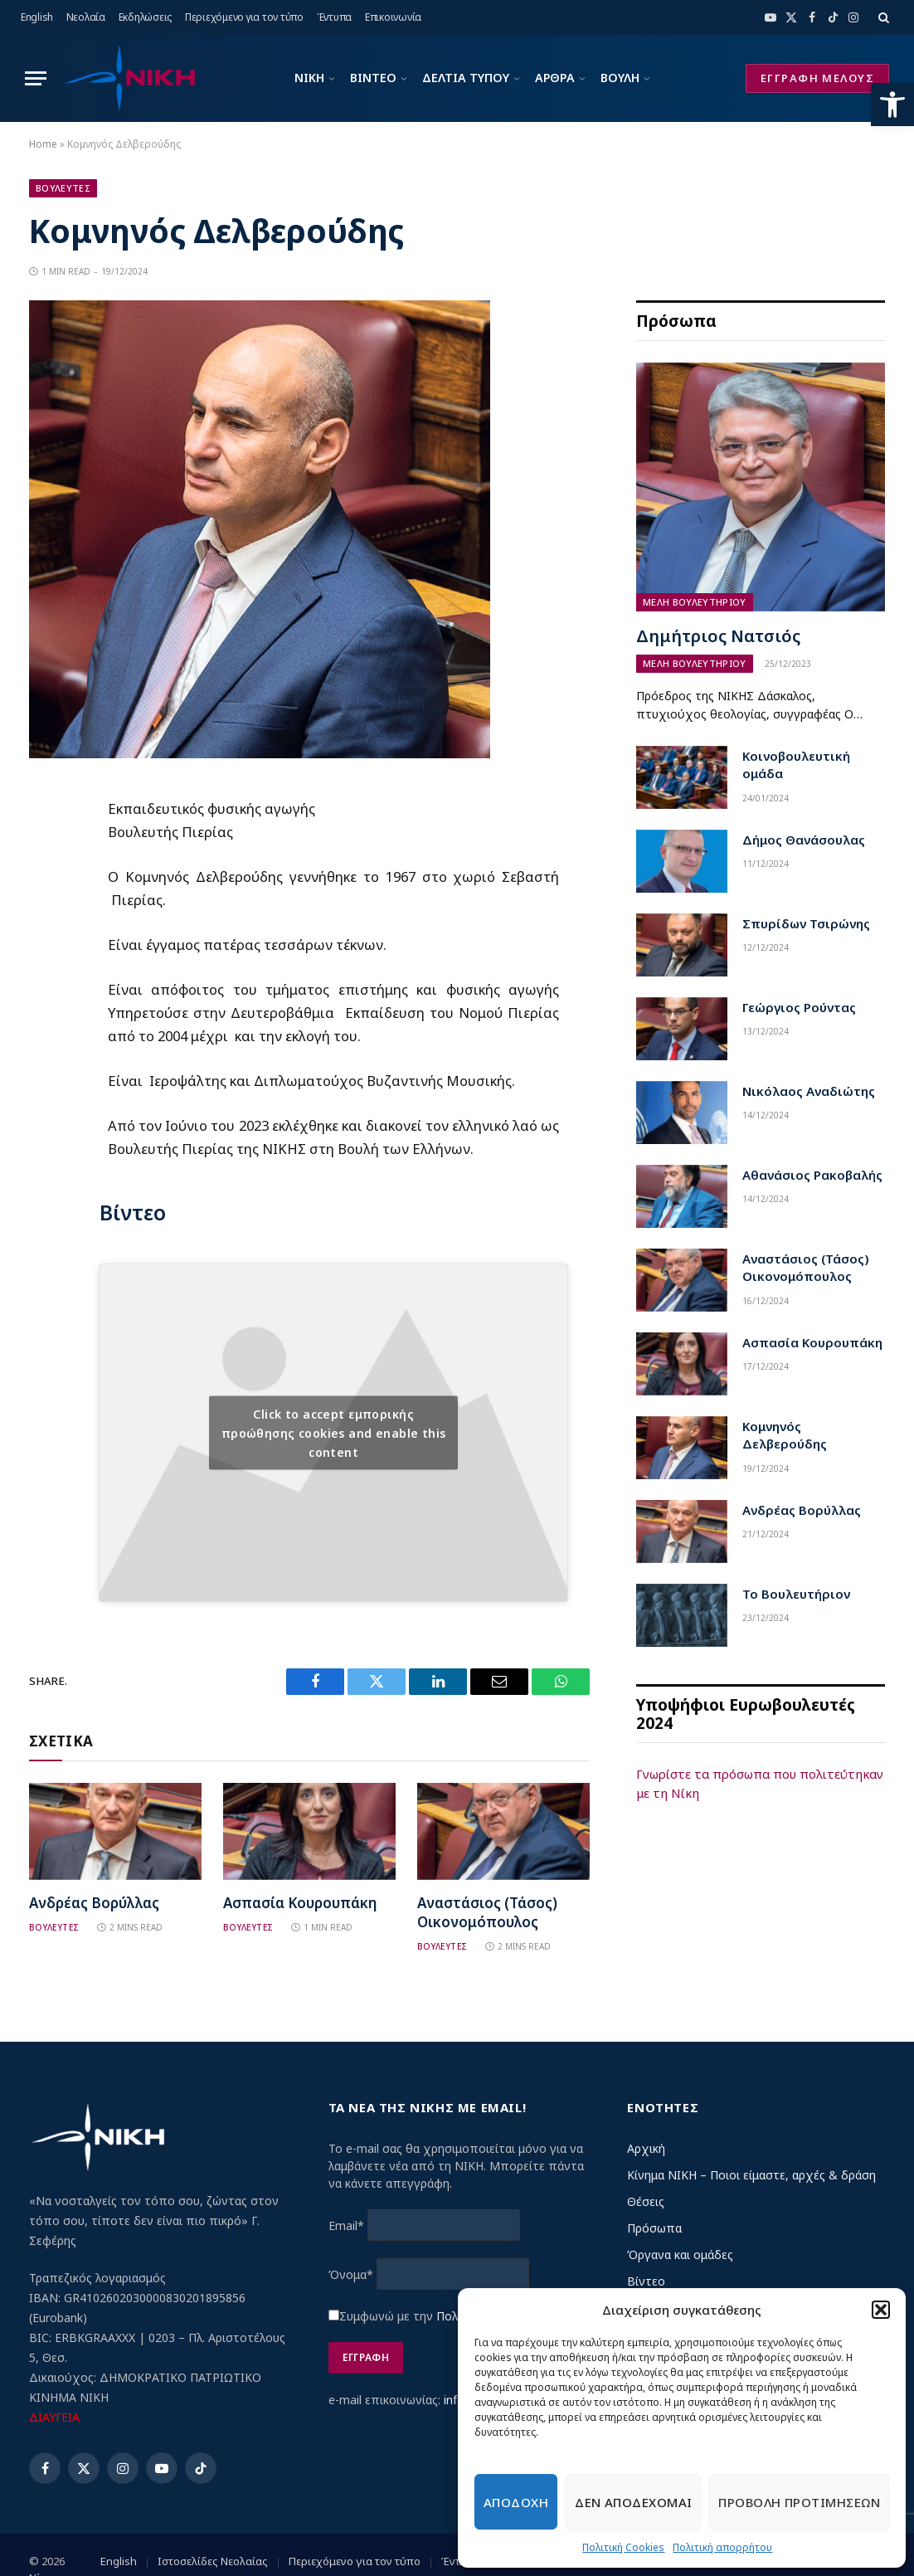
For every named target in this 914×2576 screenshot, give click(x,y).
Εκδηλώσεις (146, 17)
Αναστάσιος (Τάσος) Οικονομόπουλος (487, 1912)
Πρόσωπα (654, 2228)
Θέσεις (645, 2201)
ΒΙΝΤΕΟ (373, 77)
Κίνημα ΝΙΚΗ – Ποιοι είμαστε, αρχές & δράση (751, 2175)
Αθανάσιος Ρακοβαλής (812, 1174)
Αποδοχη (516, 2502)
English (37, 17)
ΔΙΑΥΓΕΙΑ (54, 2417)
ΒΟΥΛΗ (619, 77)
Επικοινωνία (393, 17)
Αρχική (646, 2148)
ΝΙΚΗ (309, 77)
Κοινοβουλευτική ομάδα (796, 764)
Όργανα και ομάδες (680, 2254)
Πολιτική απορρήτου (722, 2547)
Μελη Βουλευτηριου (694, 602)
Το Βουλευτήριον (796, 1593)
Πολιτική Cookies (623, 2547)
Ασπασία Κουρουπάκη (300, 1902)
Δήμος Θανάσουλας (803, 839)
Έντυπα (334, 17)
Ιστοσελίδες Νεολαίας (213, 2561)
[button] (892, 104)
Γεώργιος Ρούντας (799, 1007)
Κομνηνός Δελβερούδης (784, 1435)
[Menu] (35, 78)
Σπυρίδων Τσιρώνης (806, 923)
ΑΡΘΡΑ (555, 77)
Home (43, 144)
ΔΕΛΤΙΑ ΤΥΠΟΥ (465, 77)
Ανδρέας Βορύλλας (94, 1902)
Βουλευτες (63, 188)
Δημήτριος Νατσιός (718, 636)
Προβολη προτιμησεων (799, 2502)
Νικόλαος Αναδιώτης (808, 1091)
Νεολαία (85, 17)
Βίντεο (646, 2281)
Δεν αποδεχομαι (633, 2502)
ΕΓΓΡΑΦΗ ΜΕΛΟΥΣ (817, 78)
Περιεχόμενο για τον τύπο (244, 17)
